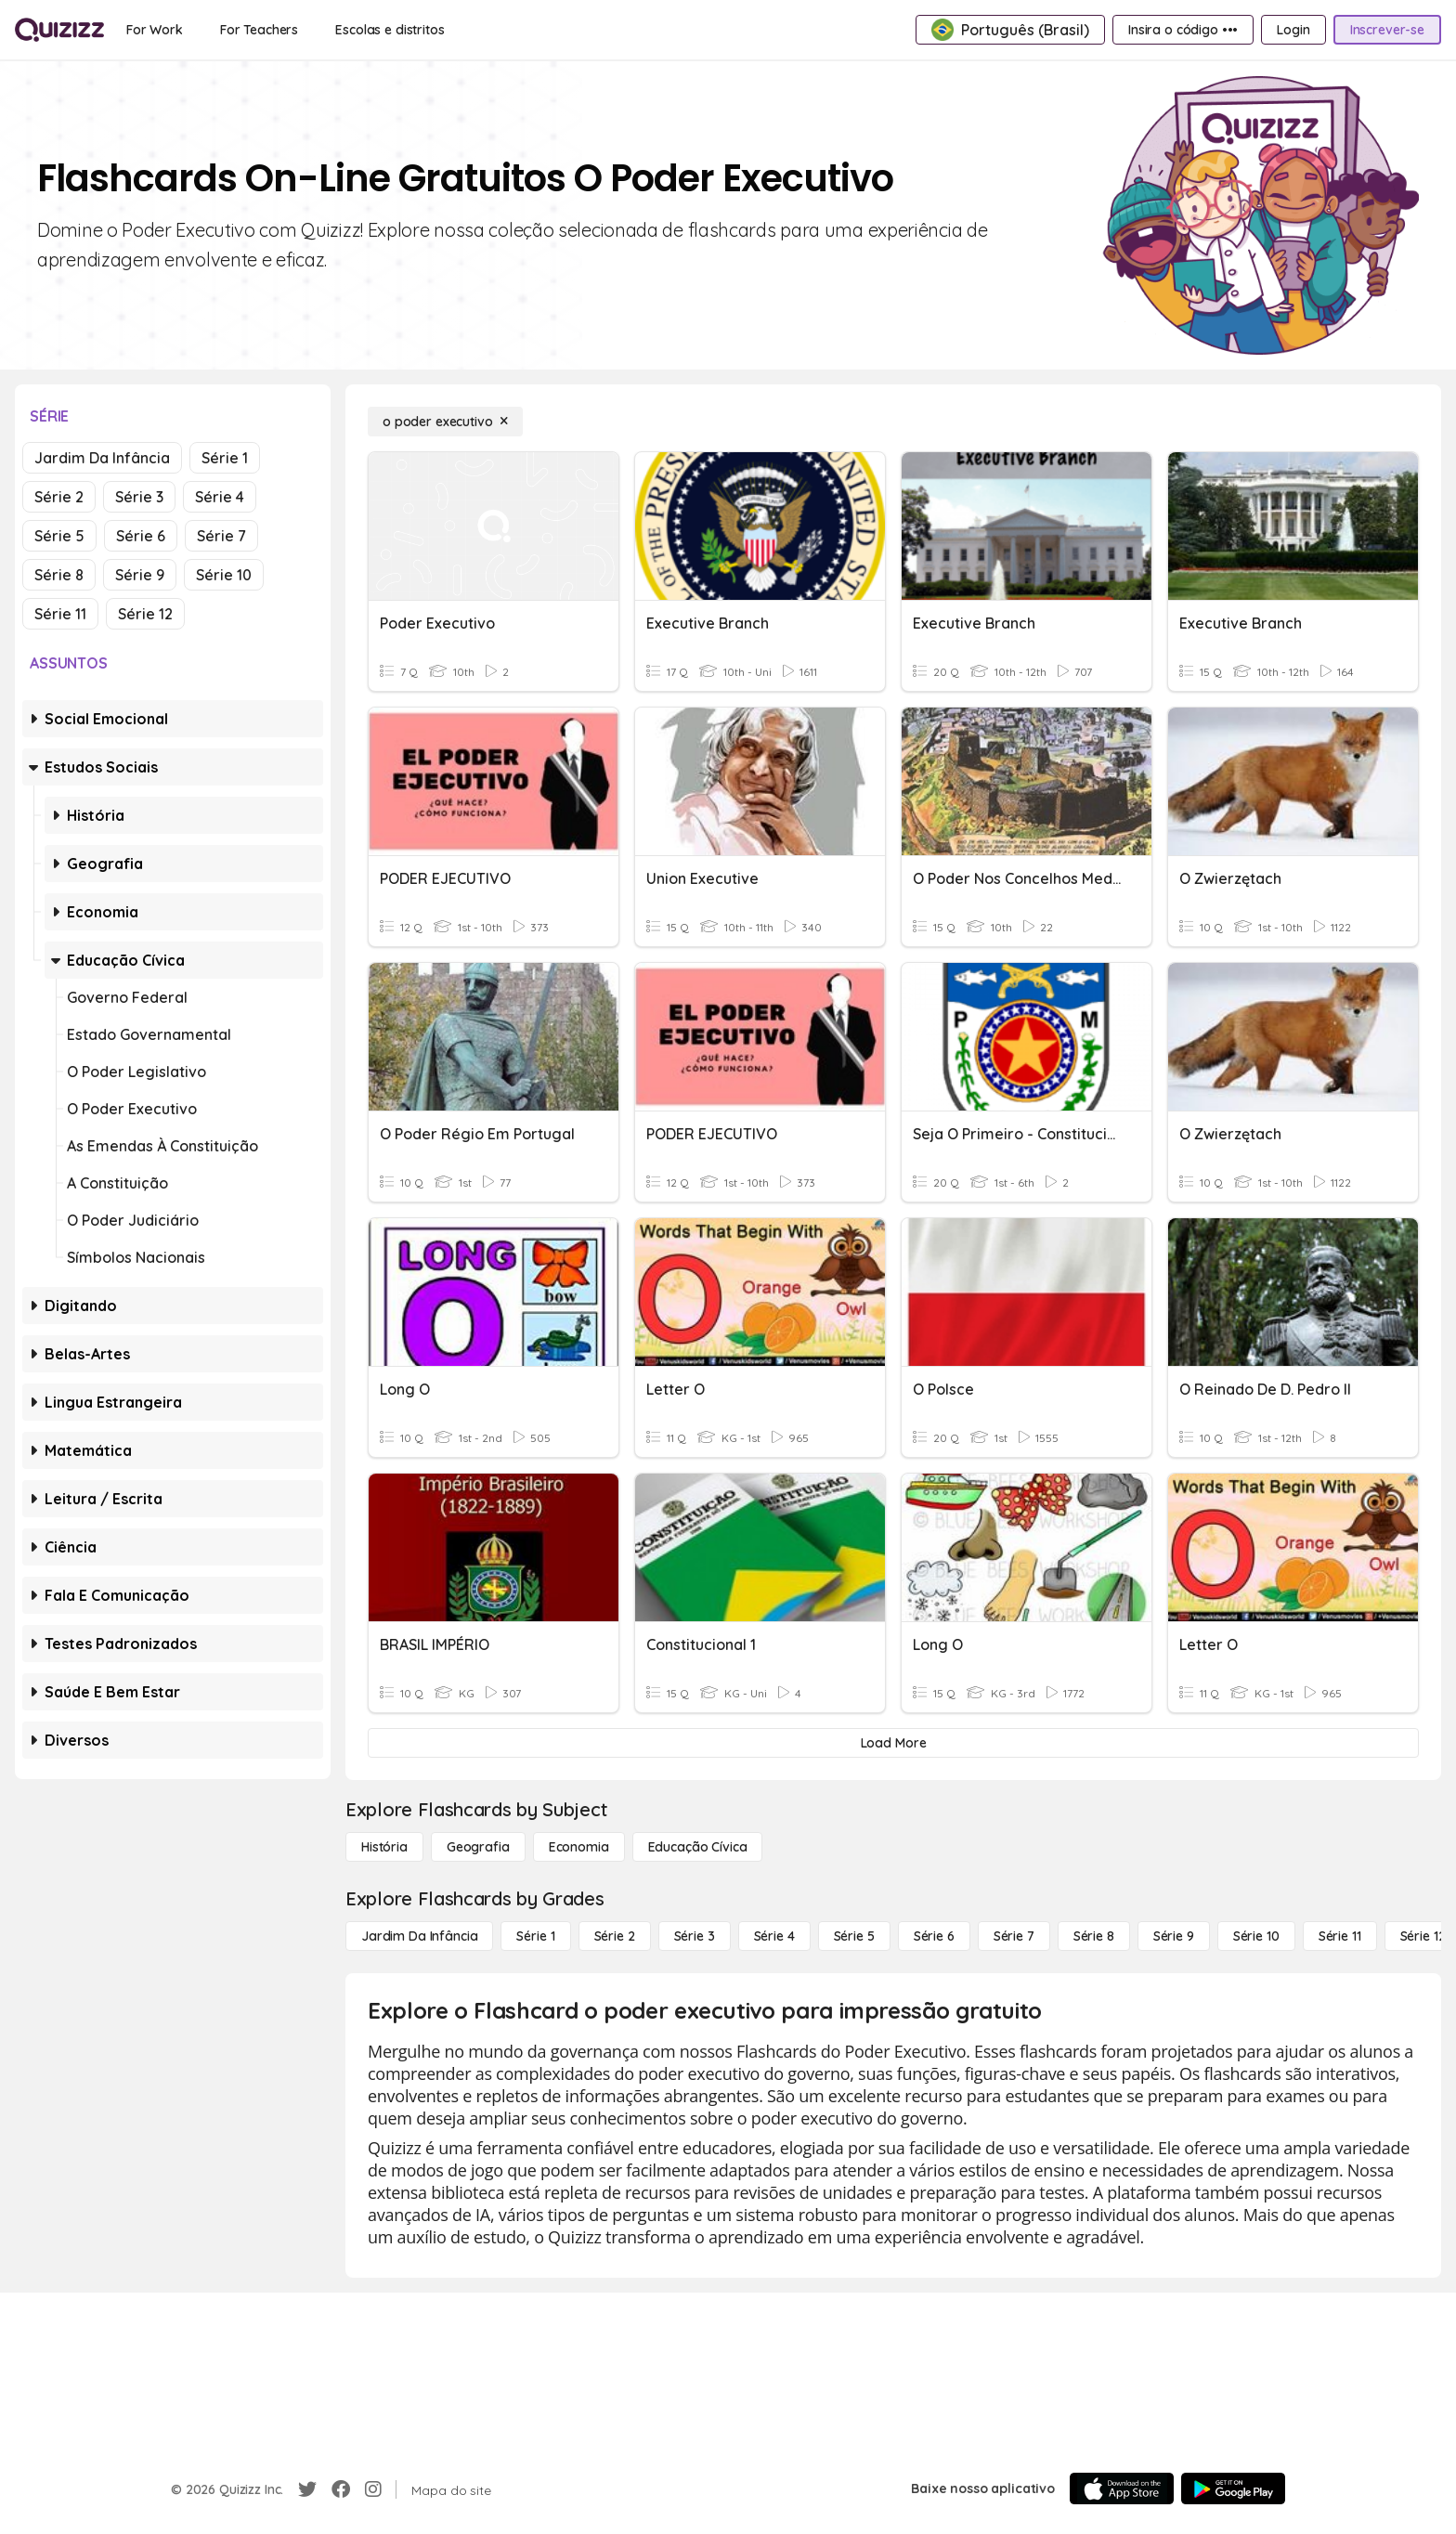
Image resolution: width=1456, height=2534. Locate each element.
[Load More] (893, 1743)
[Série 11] (1340, 1936)
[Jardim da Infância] (419, 1936)
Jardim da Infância (102, 457)
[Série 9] (1174, 1936)
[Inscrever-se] (1387, 30)
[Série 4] (774, 1936)
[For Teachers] (259, 30)
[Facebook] (341, 2489)
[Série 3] (694, 1936)
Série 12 (145, 613)
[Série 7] (1014, 1936)
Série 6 (140, 535)
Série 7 (221, 535)
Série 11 (60, 613)
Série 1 (225, 457)
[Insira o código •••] (1183, 30)
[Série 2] (614, 1936)
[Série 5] (854, 1936)
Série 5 (59, 535)
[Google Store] (1233, 2488)
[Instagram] (373, 2489)
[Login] (1293, 30)
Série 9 (139, 574)
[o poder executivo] (445, 421)
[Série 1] (535, 1936)
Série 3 (139, 496)
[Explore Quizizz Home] (59, 30)
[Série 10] (1256, 1936)
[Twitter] (307, 2489)
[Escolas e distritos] (389, 30)
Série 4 (219, 496)
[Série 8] (1094, 1936)
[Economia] (579, 1847)
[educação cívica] (697, 1847)
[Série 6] (934, 1936)
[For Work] (154, 30)
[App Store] (1122, 2488)
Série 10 (224, 574)
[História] (384, 1847)
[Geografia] (478, 1847)
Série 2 (59, 496)
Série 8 (59, 574)
